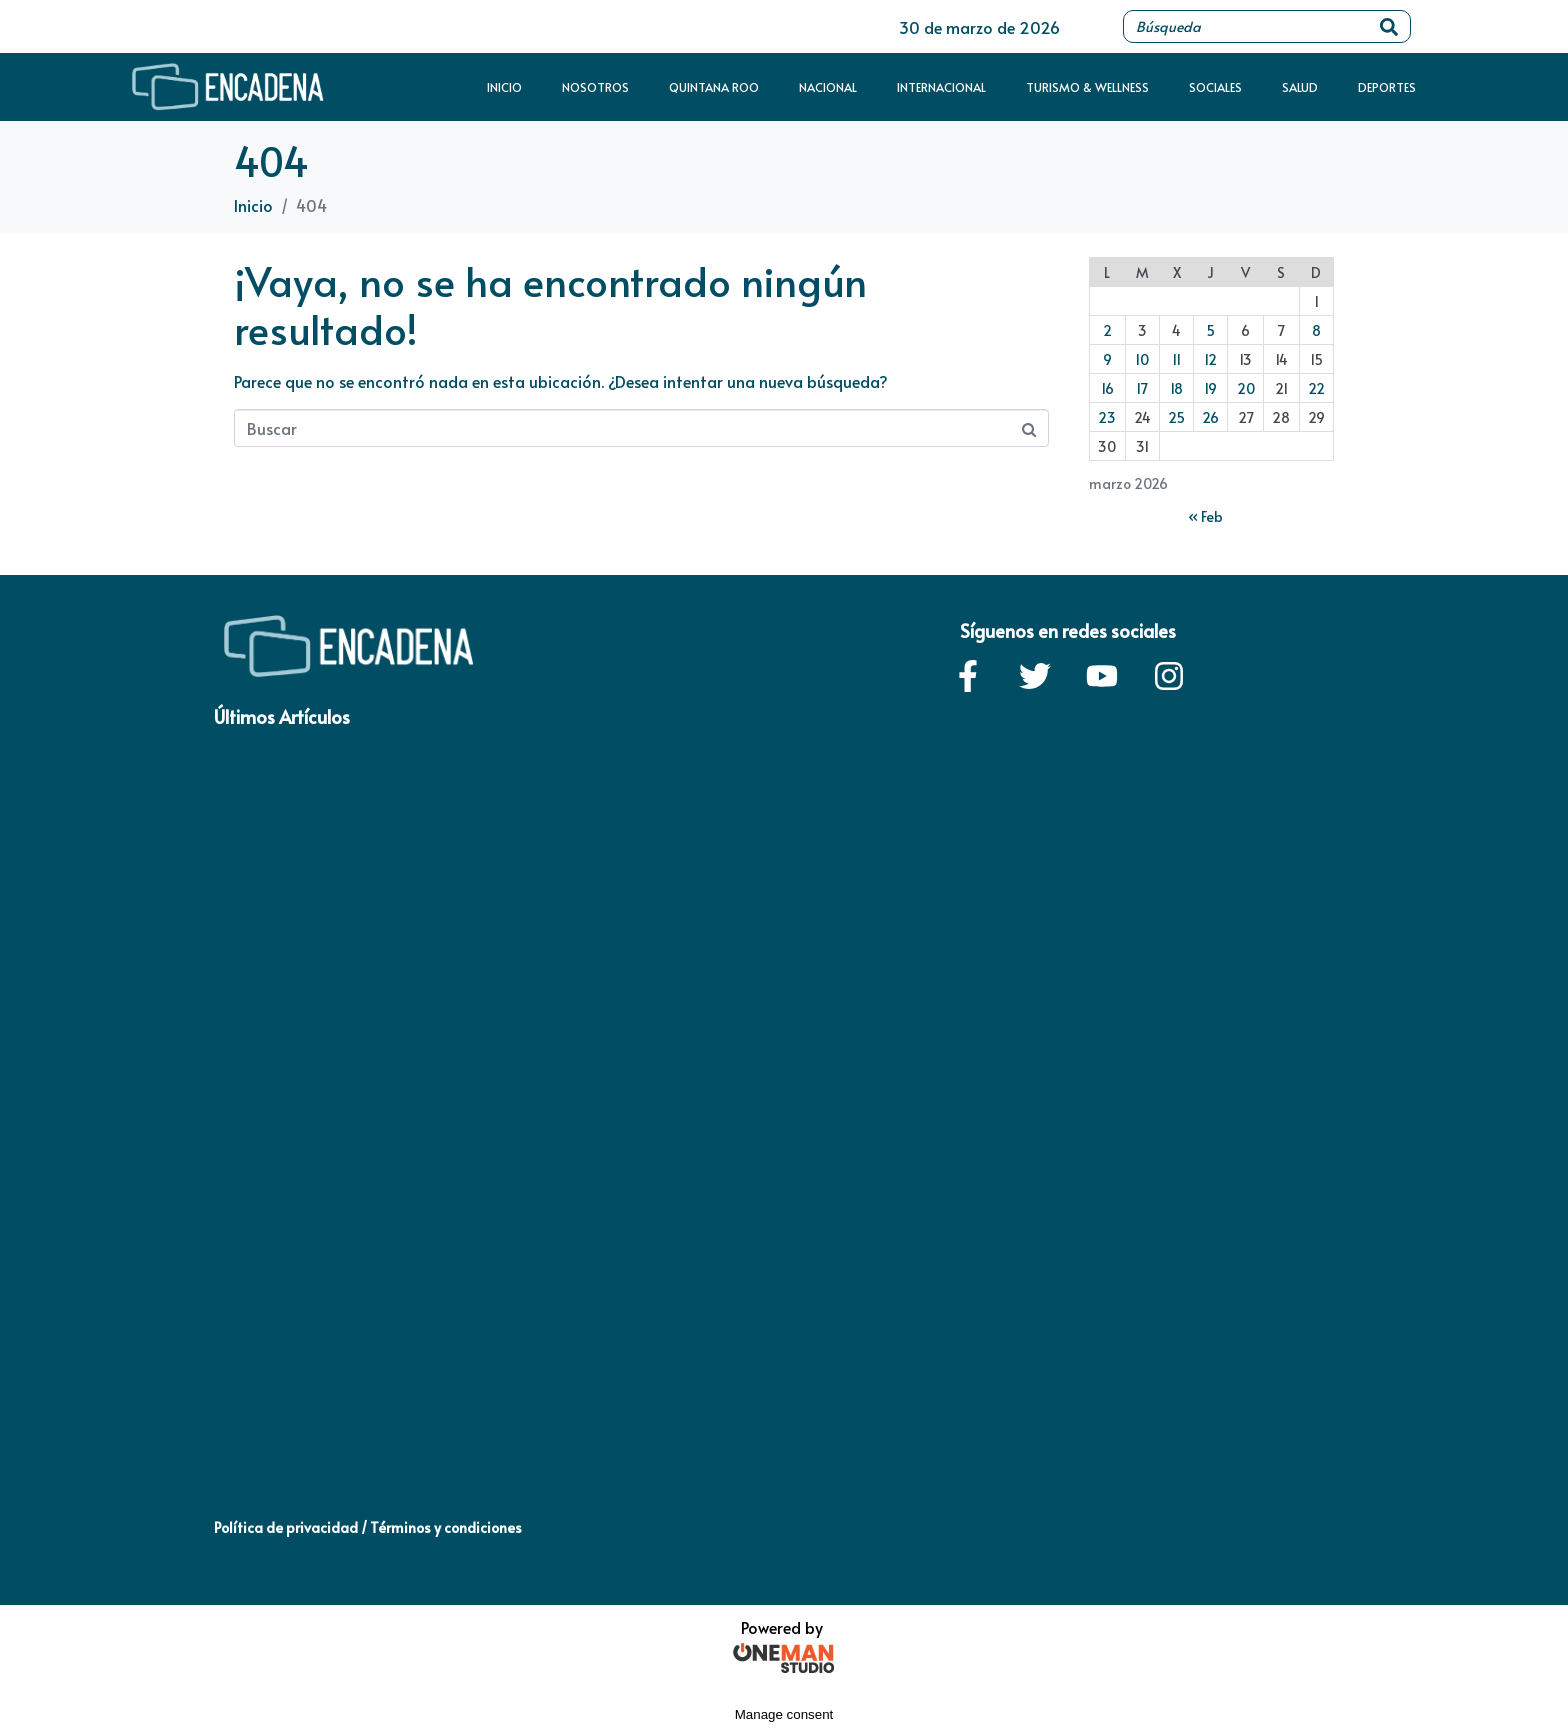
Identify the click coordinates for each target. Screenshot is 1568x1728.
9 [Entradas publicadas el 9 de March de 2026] (1107, 359)
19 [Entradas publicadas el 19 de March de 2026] (1210, 388)
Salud (1300, 87)
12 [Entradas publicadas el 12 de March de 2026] (1210, 359)
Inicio (504, 87)
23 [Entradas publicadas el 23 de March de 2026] (1107, 417)
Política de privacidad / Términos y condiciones (368, 1527)
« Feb (1205, 516)
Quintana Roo (714, 87)
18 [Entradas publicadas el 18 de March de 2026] (1176, 388)
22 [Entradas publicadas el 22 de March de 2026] (1316, 388)
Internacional (941, 87)
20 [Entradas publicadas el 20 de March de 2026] (1246, 388)
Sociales (1215, 87)
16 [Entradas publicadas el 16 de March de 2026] (1107, 388)
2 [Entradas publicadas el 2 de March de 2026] (1107, 330)
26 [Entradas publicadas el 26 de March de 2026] (1210, 417)
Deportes (1387, 87)
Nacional (828, 87)
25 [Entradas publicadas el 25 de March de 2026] (1176, 417)
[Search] (1389, 26)
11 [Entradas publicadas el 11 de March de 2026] (1176, 359)
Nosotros (595, 87)
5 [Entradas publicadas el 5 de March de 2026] (1210, 330)
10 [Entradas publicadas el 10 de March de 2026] (1142, 359)
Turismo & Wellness (1087, 87)
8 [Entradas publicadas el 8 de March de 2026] (1316, 330)
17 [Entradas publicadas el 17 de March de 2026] (1142, 388)
